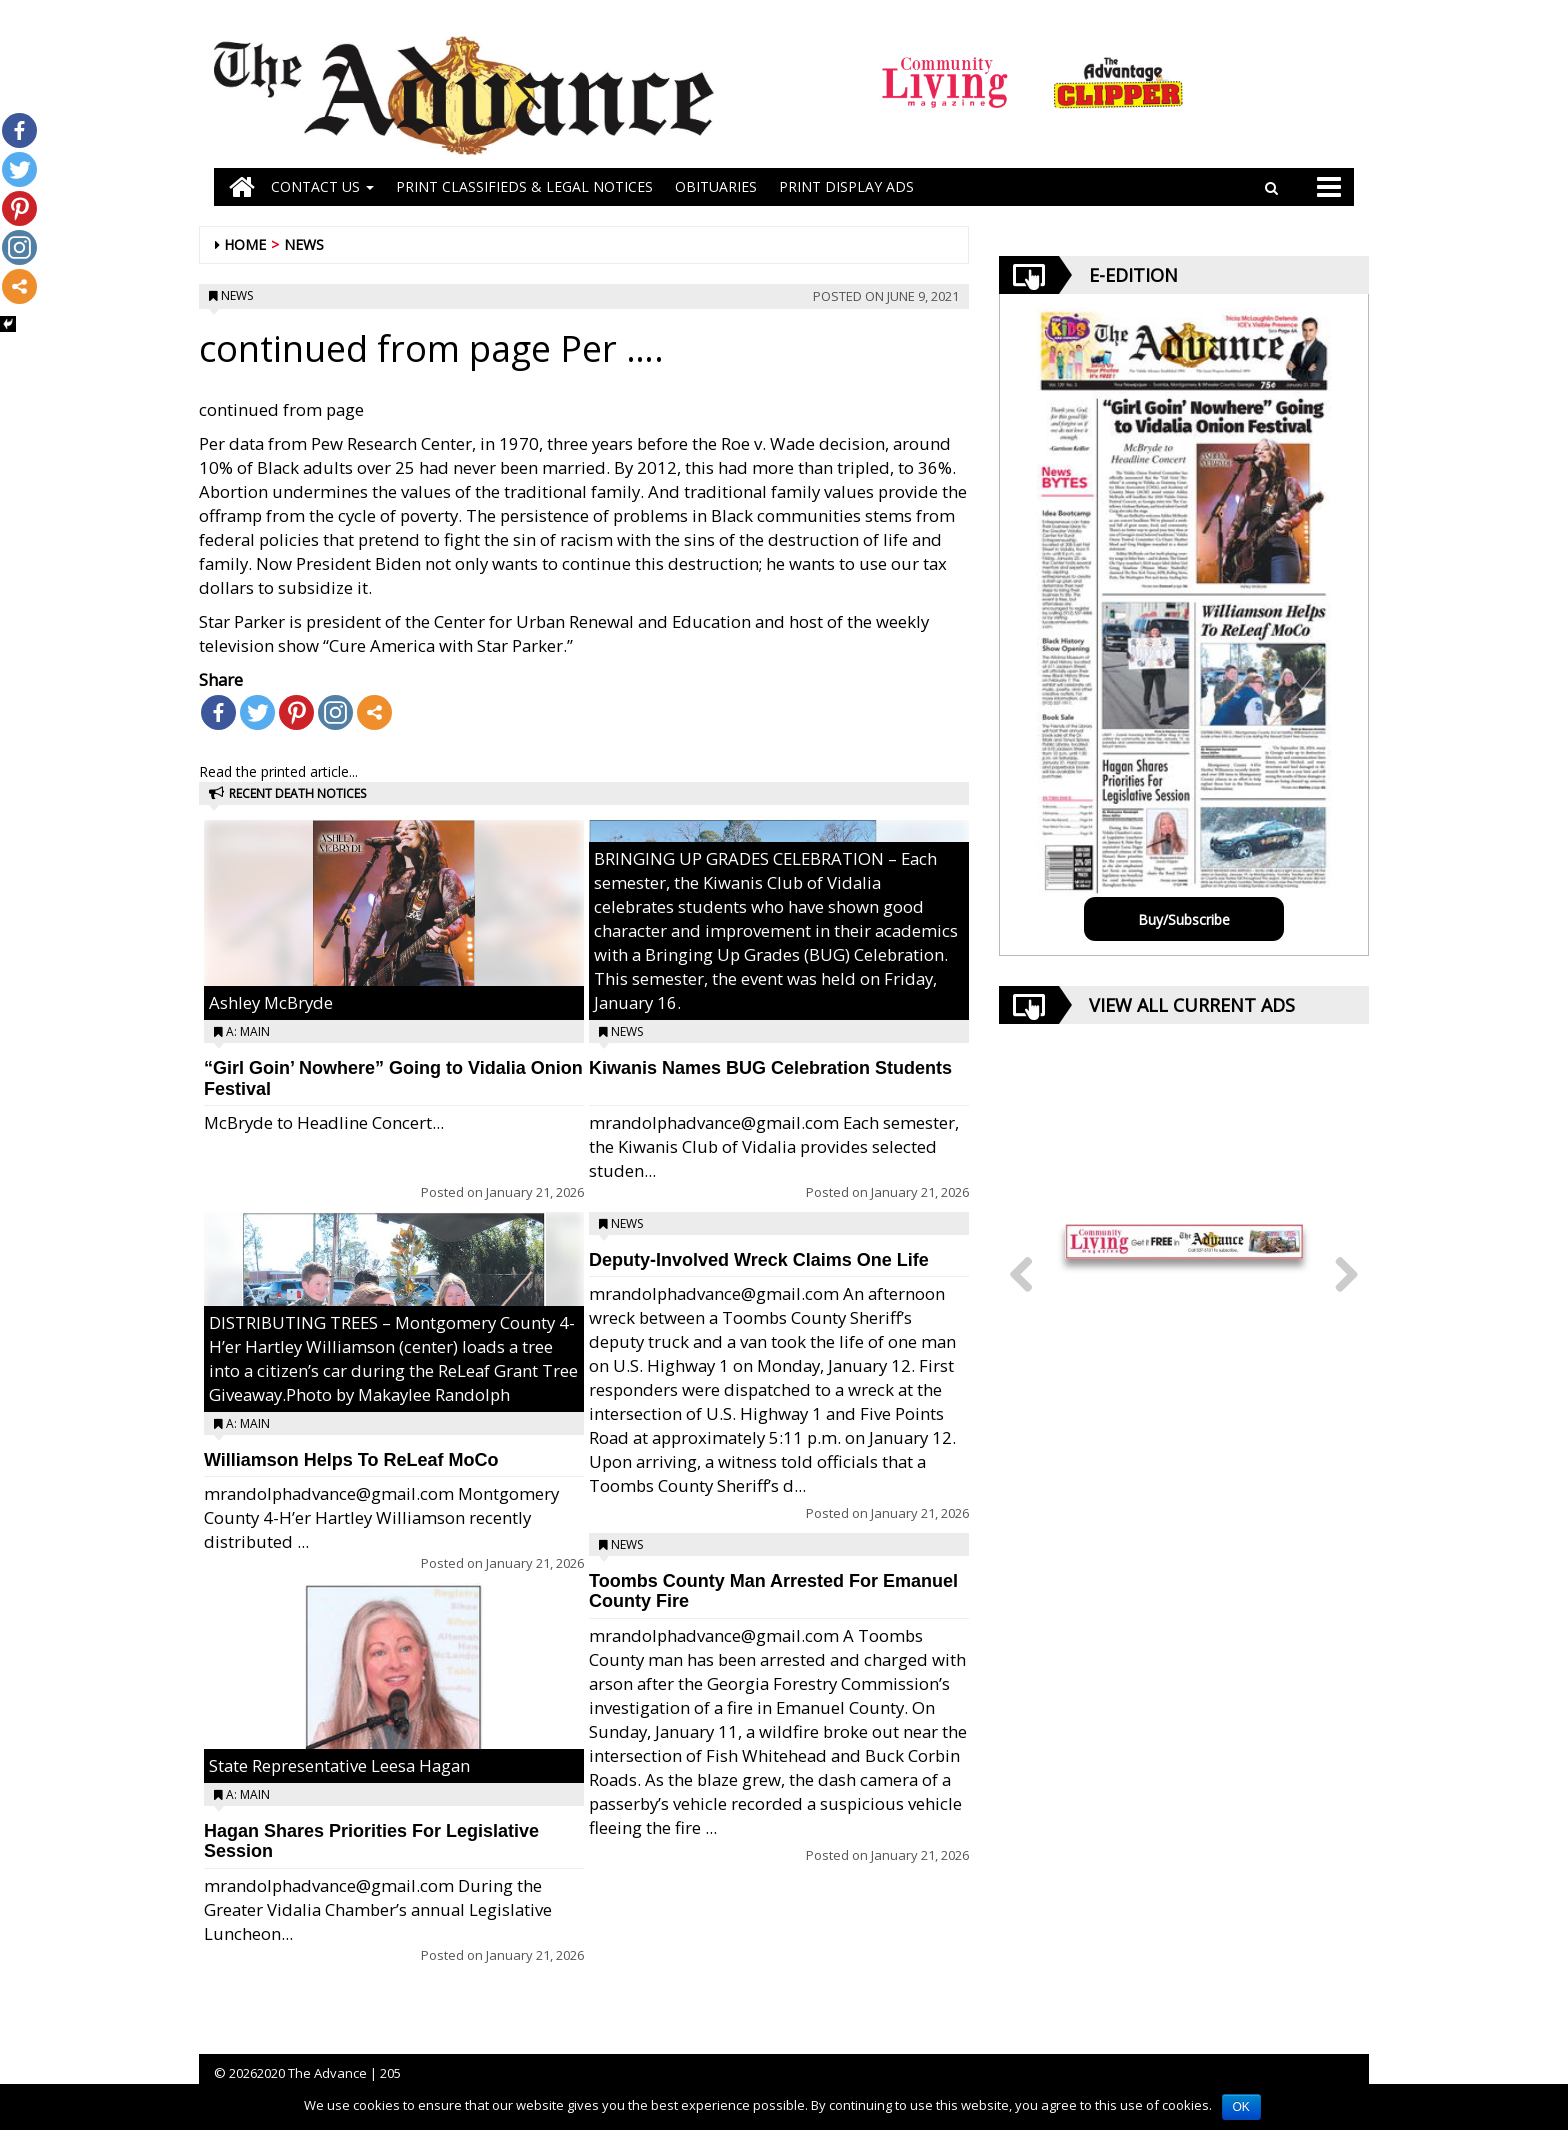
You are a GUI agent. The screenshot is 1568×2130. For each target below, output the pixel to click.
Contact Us (322, 186)
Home (245, 244)
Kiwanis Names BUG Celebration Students (770, 1068)
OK (1241, 2107)
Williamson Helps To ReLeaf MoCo (351, 1460)
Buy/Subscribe (1184, 919)
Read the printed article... (278, 771)
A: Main (248, 1031)
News (304, 244)
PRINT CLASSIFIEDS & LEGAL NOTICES (524, 186)
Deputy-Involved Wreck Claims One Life (759, 1260)
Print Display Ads (846, 186)
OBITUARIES (716, 186)
